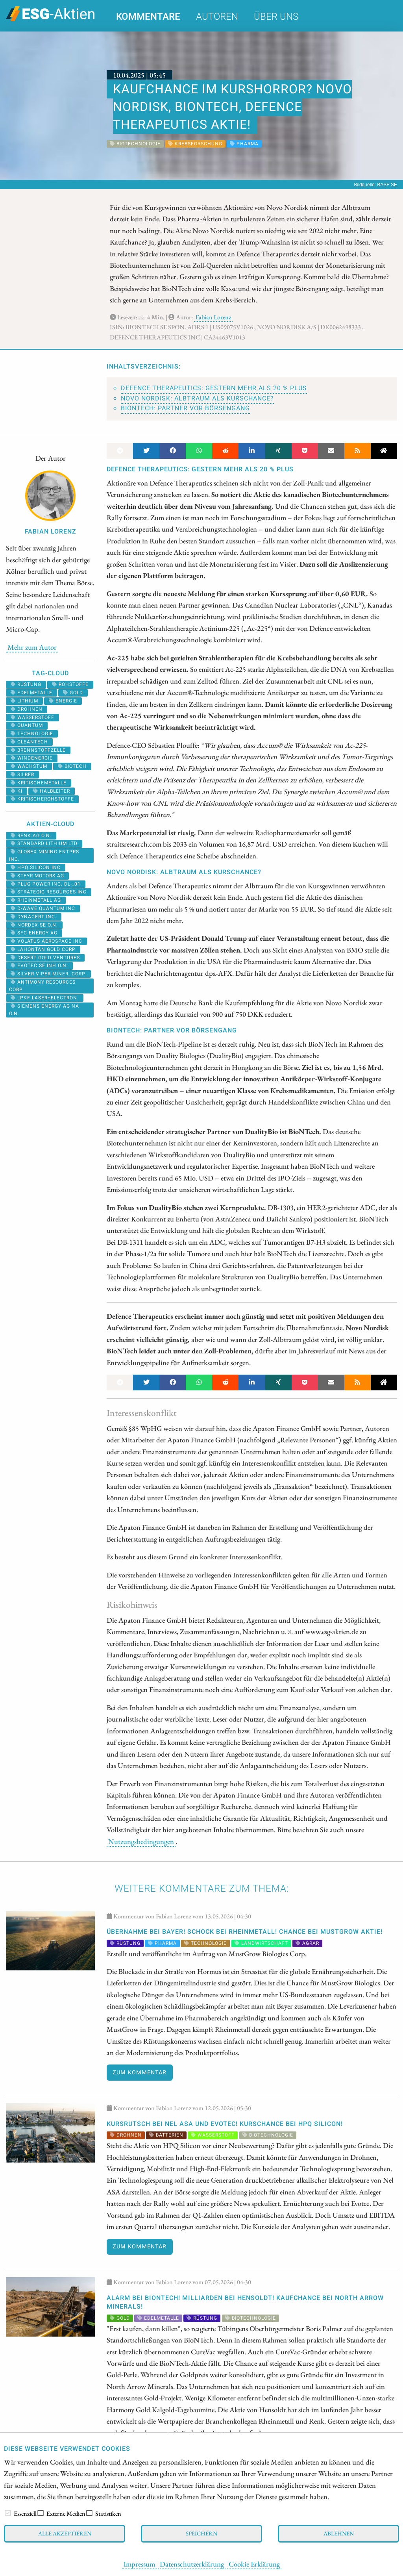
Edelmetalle (31, 692)
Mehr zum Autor (32, 647)
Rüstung (26, 684)
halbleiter (51, 791)
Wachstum (29, 766)
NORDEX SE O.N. (34, 924)
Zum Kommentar (139, 2072)
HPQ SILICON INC (36, 867)
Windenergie (32, 758)
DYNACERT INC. (34, 916)
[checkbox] (8, 2513)
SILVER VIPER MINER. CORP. (48, 973)
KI (16, 791)
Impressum (139, 2564)
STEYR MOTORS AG (37, 875)
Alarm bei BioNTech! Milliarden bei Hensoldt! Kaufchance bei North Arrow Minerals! (245, 2302)
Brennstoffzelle (38, 750)
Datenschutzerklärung (192, 2564)
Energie (63, 700)
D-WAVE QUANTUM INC (43, 908)
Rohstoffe (70, 684)
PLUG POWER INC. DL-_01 (46, 884)
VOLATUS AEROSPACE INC (46, 941)
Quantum (27, 725)
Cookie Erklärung (254, 2564)
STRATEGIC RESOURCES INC (49, 891)
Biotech (72, 766)
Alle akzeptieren (64, 2533)
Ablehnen (339, 2533)
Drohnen (27, 709)
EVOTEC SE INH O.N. (39, 965)
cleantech (29, 741)
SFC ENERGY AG (34, 932)
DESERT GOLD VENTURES (45, 957)
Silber (22, 774)
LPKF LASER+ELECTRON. (45, 997)
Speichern (201, 2533)
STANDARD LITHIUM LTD (44, 843)
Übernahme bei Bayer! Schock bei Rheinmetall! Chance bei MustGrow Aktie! (245, 1932)
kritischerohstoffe (42, 798)
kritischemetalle (39, 782)
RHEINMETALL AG (36, 900)
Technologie (32, 733)
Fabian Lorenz (213, 317)
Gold (73, 692)
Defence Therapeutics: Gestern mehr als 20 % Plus (214, 388)
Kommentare (148, 17)
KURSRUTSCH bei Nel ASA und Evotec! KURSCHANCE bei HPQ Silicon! (225, 2124)
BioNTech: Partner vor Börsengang (185, 408)
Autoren (217, 17)
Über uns (276, 17)
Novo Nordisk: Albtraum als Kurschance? (197, 398)
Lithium (24, 700)
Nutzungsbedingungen (141, 1841)
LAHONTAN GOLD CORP (43, 949)
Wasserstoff (32, 717)
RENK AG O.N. (31, 835)
